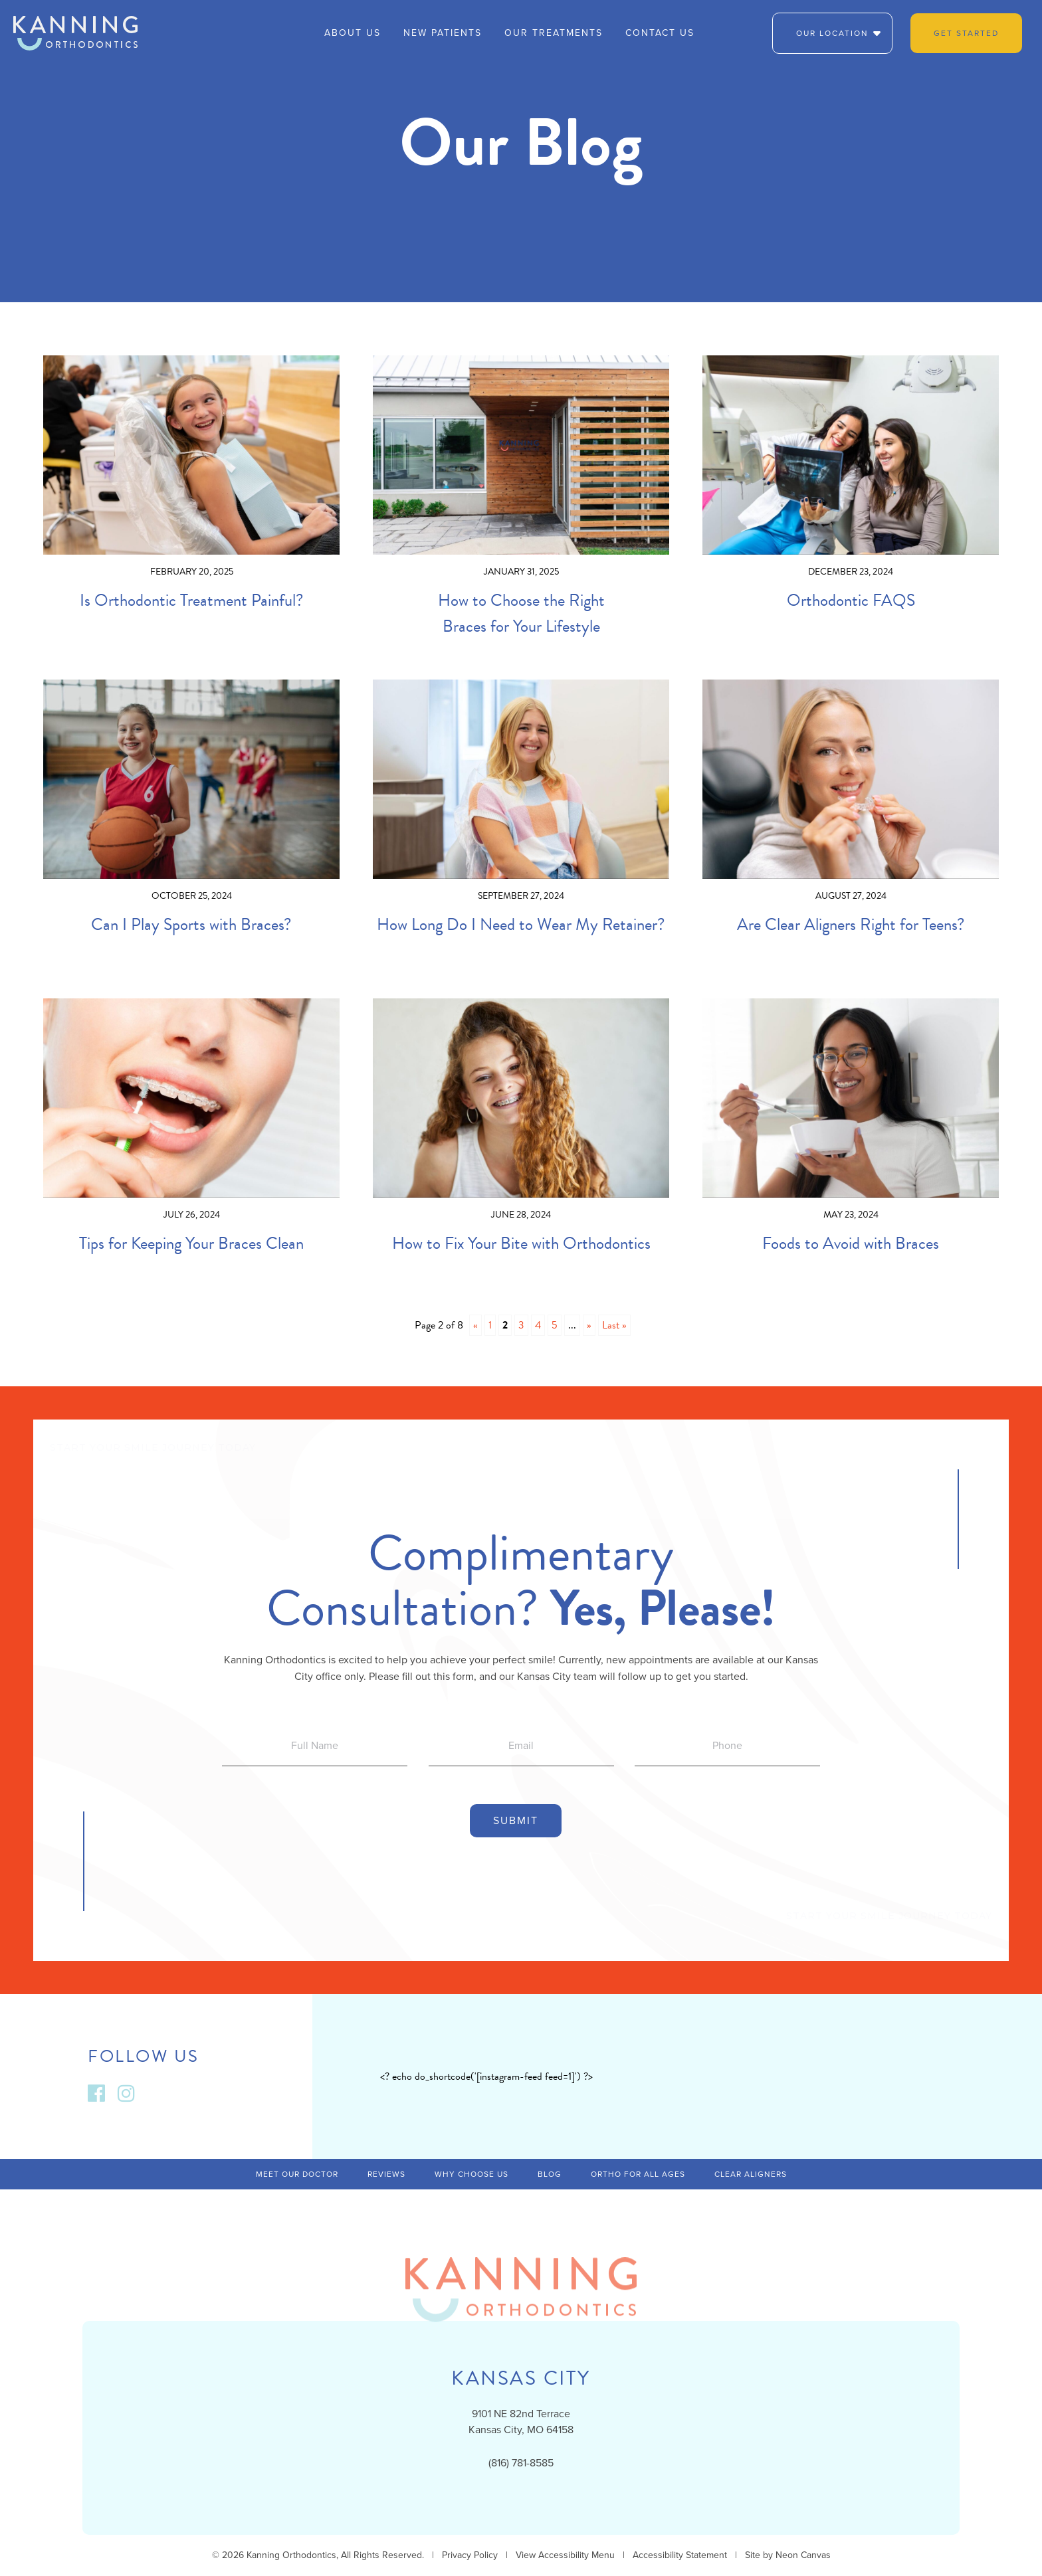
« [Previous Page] (475, 1325)
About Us (352, 33)
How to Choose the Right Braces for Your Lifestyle (521, 613)
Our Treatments (553, 33)
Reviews (386, 2174)
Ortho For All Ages (638, 2174)
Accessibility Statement (680, 2555)
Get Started (966, 33)
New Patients (442, 33)
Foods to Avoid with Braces (850, 1243)
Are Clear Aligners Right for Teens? (851, 924)
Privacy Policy (470, 2555)
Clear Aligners (750, 2174)
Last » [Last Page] (614, 1325)
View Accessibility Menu (565, 2555)
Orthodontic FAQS (851, 600)
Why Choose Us (471, 2174)
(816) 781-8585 (521, 2462)
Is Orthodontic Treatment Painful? (192, 600)
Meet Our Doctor (297, 2174)
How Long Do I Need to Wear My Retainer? (521, 924)
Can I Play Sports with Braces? (191, 924)
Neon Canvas (803, 2555)
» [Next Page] (589, 1325)
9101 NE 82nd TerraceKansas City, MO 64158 (521, 2422)
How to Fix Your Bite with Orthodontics (521, 1243)
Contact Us (659, 33)
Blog (550, 2174)
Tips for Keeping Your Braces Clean (191, 1243)
